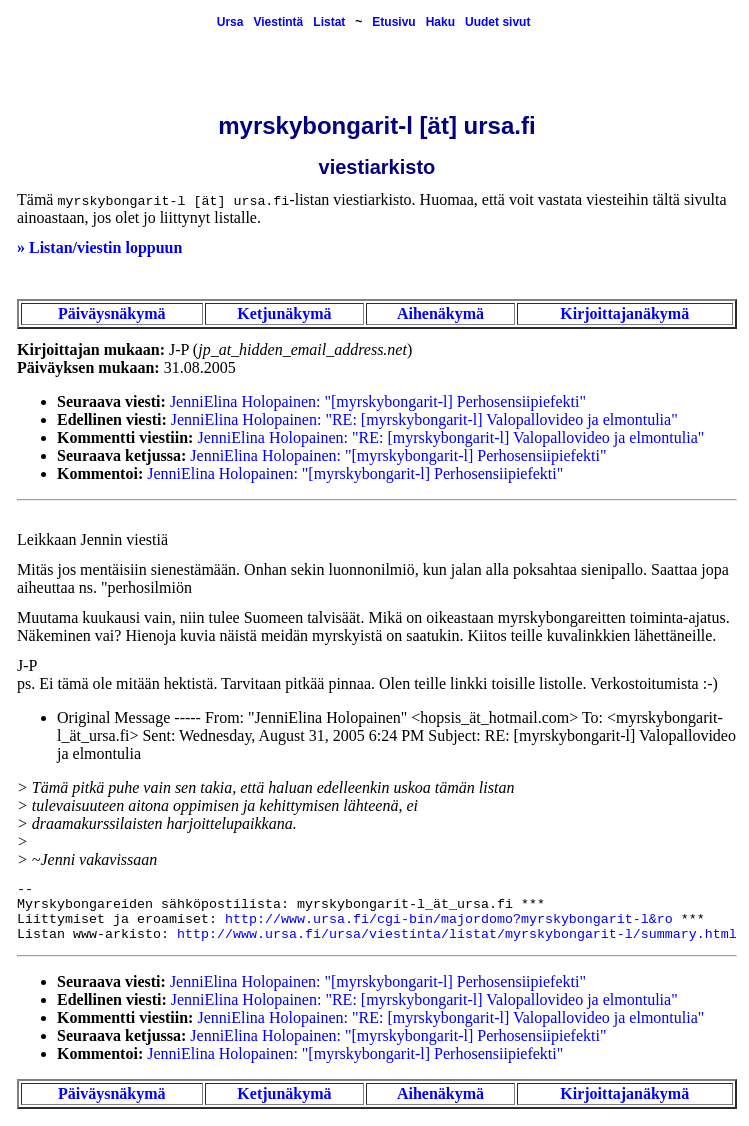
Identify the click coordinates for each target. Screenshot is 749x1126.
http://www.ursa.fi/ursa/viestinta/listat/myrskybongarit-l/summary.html (457, 934)
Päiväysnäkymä (112, 313)
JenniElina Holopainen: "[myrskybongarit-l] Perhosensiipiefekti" (378, 401)
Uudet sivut (497, 22)
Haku (440, 22)
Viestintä (278, 22)
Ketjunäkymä (284, 313)
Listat (329, 22)
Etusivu (393, 22)
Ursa (230, 22)
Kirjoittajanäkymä (624, 313)
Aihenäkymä (440, 313)
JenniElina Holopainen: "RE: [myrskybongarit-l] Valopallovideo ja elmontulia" (424, 419)
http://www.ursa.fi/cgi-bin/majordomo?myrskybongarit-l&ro (449, 919)
